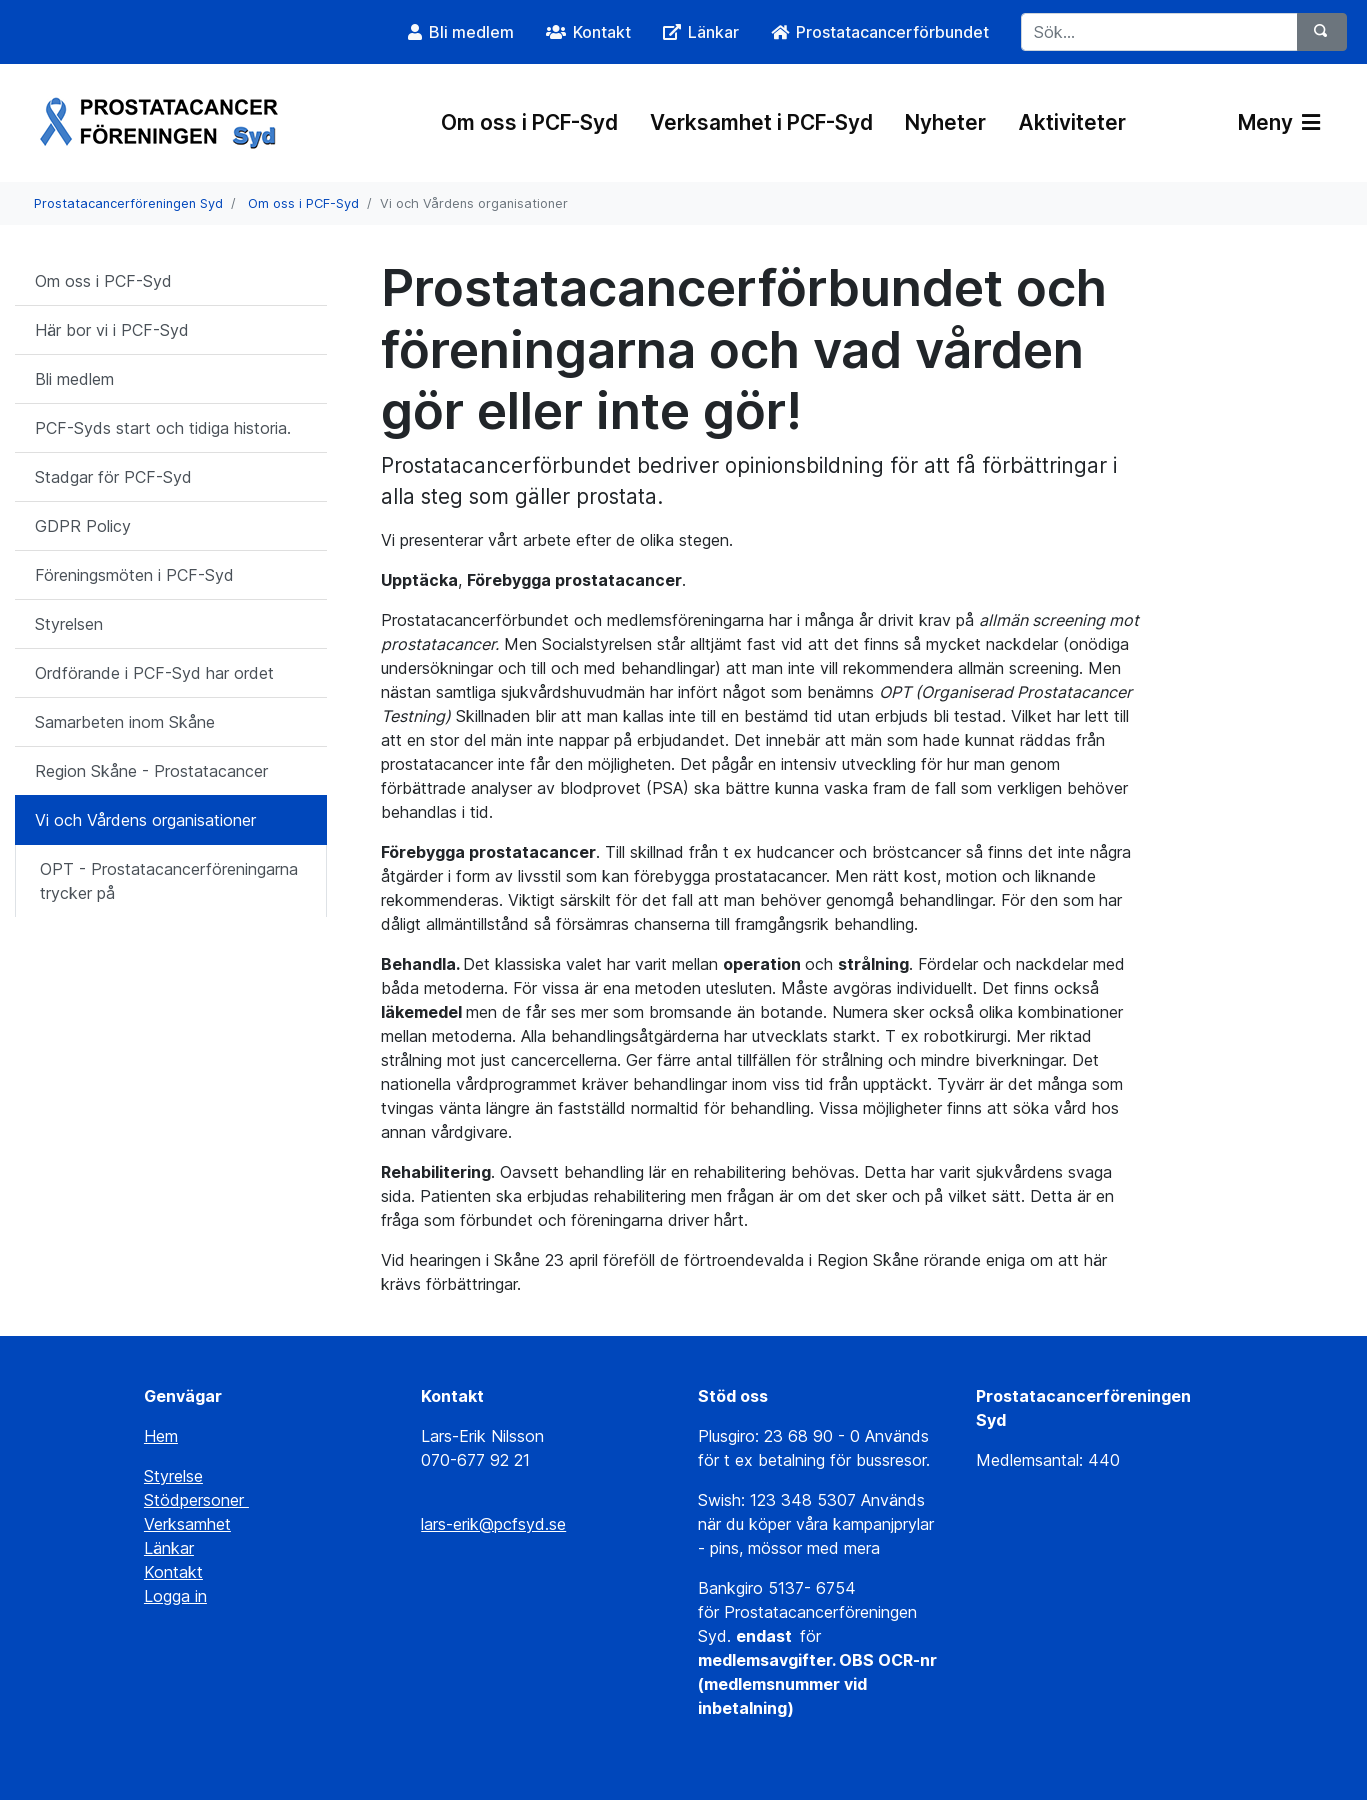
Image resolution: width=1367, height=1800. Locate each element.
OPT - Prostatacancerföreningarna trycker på (169, 881)
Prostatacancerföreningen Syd (128, 203)
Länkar (169, 1548)
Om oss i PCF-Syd (529, 122)
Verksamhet (187, 1524)
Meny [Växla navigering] (1279, 122)
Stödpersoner (196, 1500)
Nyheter (945, 122)
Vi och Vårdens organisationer (145, 820)
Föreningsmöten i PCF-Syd (134, 575)
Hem (161, 1436)
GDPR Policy (83, 526)
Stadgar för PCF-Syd (113, 477)
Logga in (175, 1596)
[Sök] (1322, 32)
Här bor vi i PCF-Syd (112, 330)
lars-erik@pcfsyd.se (493, 1524)
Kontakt (173, 1572)
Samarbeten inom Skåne (125, 722)
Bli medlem (74, 379)
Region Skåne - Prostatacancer (151, 771)
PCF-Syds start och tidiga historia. (163, 428)
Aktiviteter (1072, 122)
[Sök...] (1159, 32)
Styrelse (173, 1476)
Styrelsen (69, 624)
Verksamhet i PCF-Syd (761, 122)
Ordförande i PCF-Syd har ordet (154, 673)
